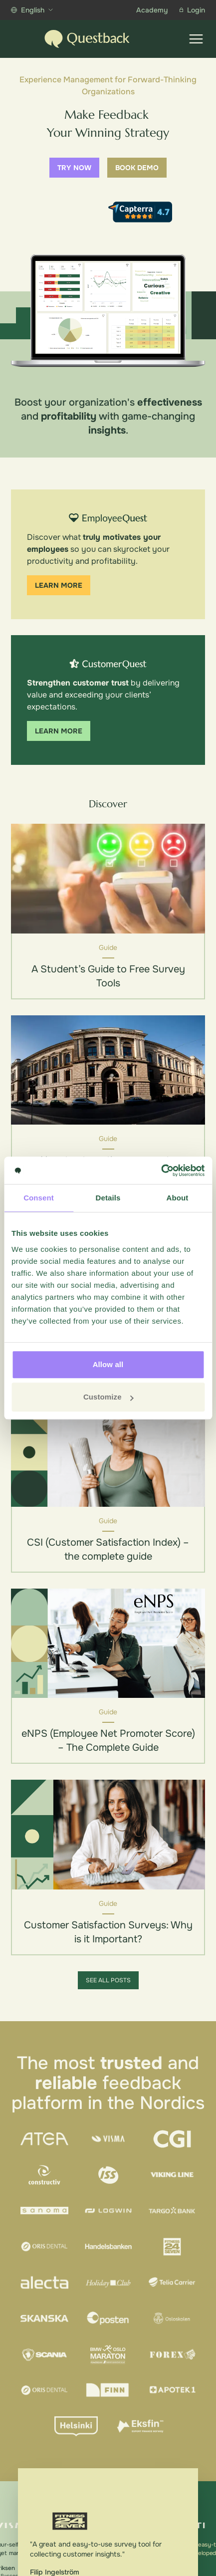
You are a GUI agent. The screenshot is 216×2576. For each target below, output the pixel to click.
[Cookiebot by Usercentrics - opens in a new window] (161, 1170)
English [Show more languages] (32, 9)
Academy (152, 9)
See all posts (108, 1980)
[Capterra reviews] (140, 212)
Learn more (58, 585)
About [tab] (178, 1197)
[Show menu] (196, 39)
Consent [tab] (38, 1197)
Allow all (108, 1364)
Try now (74, 167)
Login (192, 9)
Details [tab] (108, 1197)
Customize (108, 1397)
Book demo (137, 167)
